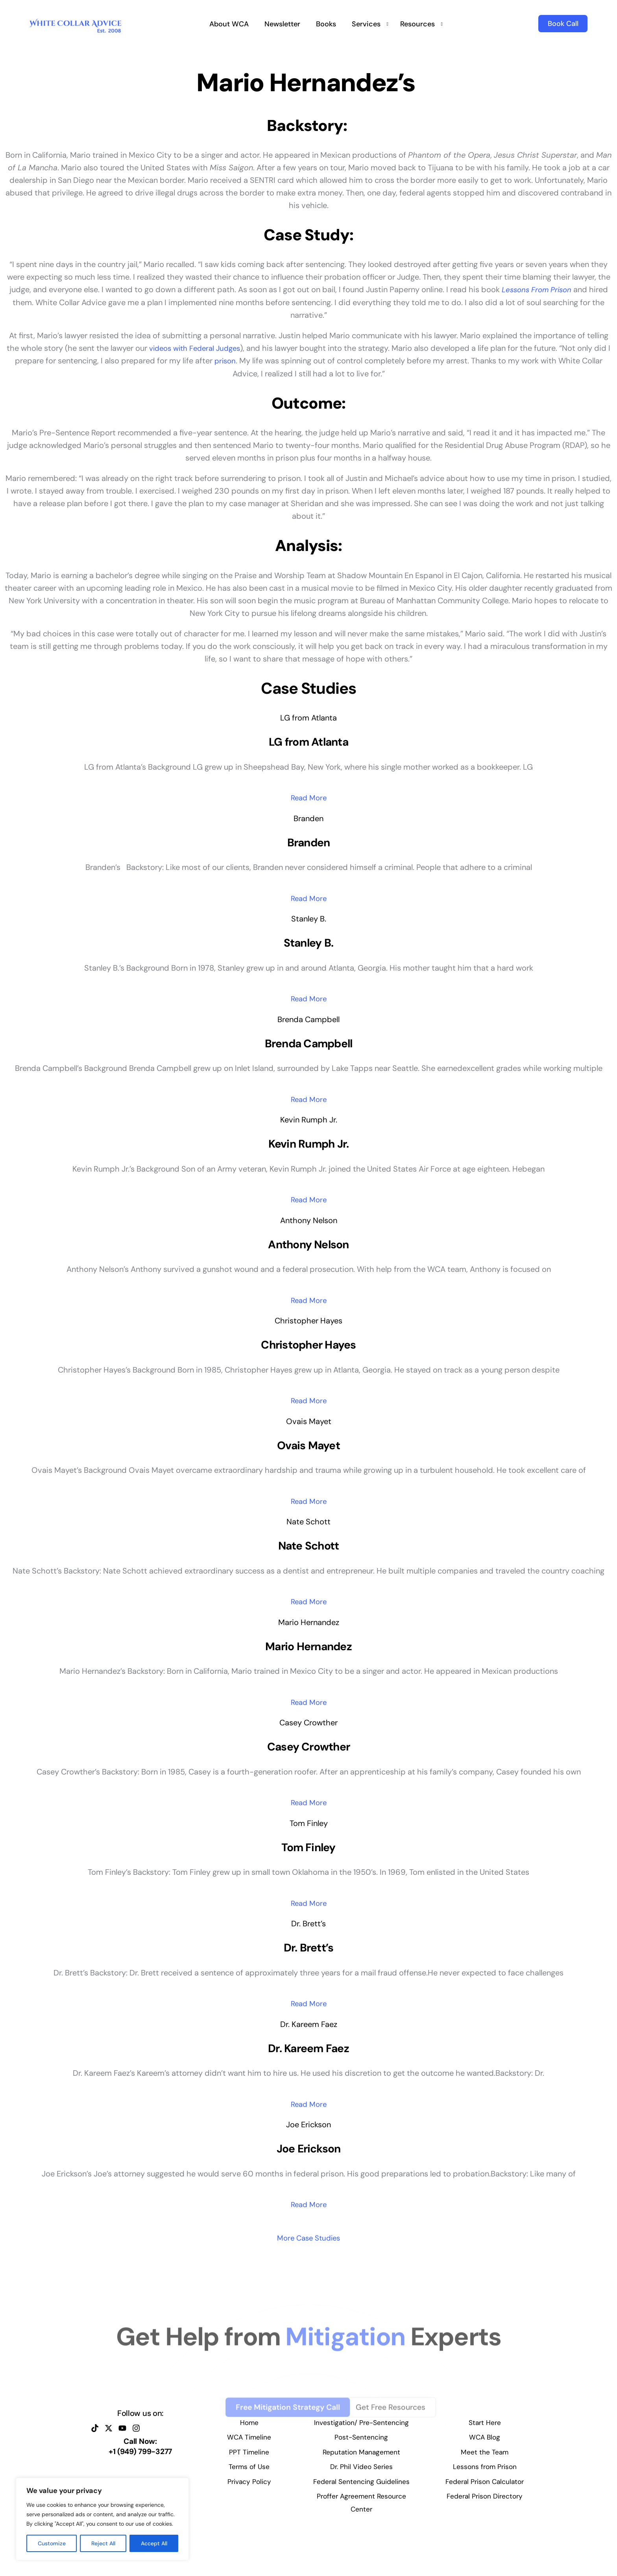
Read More (308, 799)
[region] (102, 2519)
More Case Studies (309, 2266)
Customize (52, 2543)
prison (227, 360)
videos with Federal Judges (196, 348)
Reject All (103, 2543)
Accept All (154, 2543)
